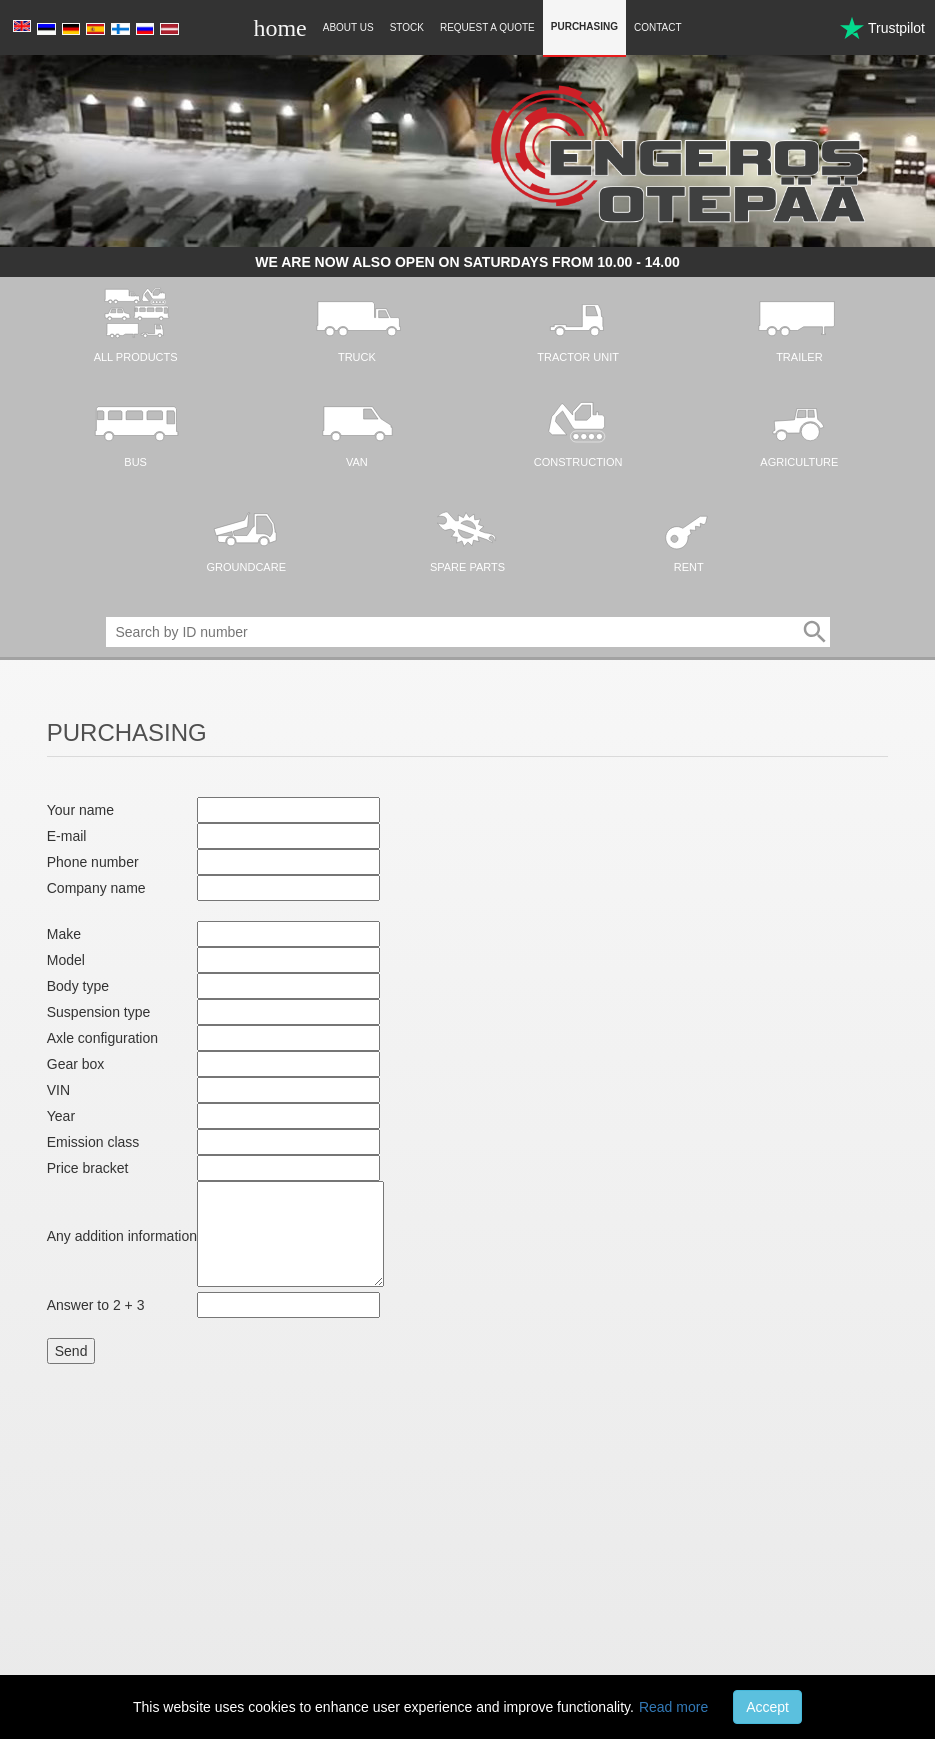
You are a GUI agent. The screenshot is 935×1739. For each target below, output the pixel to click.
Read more (673, 1707)
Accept (767, 1707)
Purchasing (584, 26)
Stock (407, 27)
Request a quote (487, 27)
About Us (348, 27)
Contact (658, 27)
